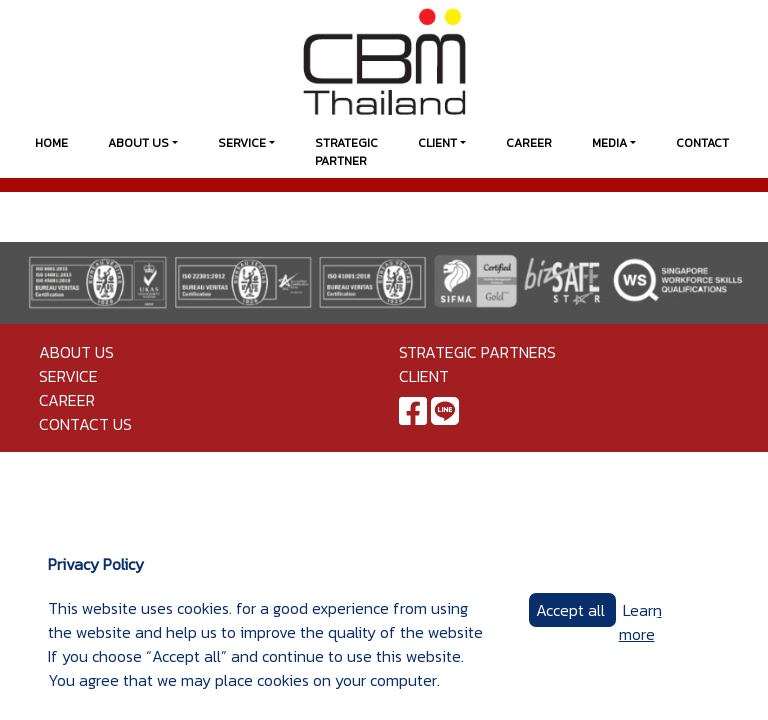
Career (529, 143)
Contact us (85, 424)
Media (609, 143)
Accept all (572, 610)
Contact (702, 143)
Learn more (640, 622)
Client (437, 143)
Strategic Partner (346, 152)
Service (242, 143)
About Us (138, 143)
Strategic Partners (477, 352)
